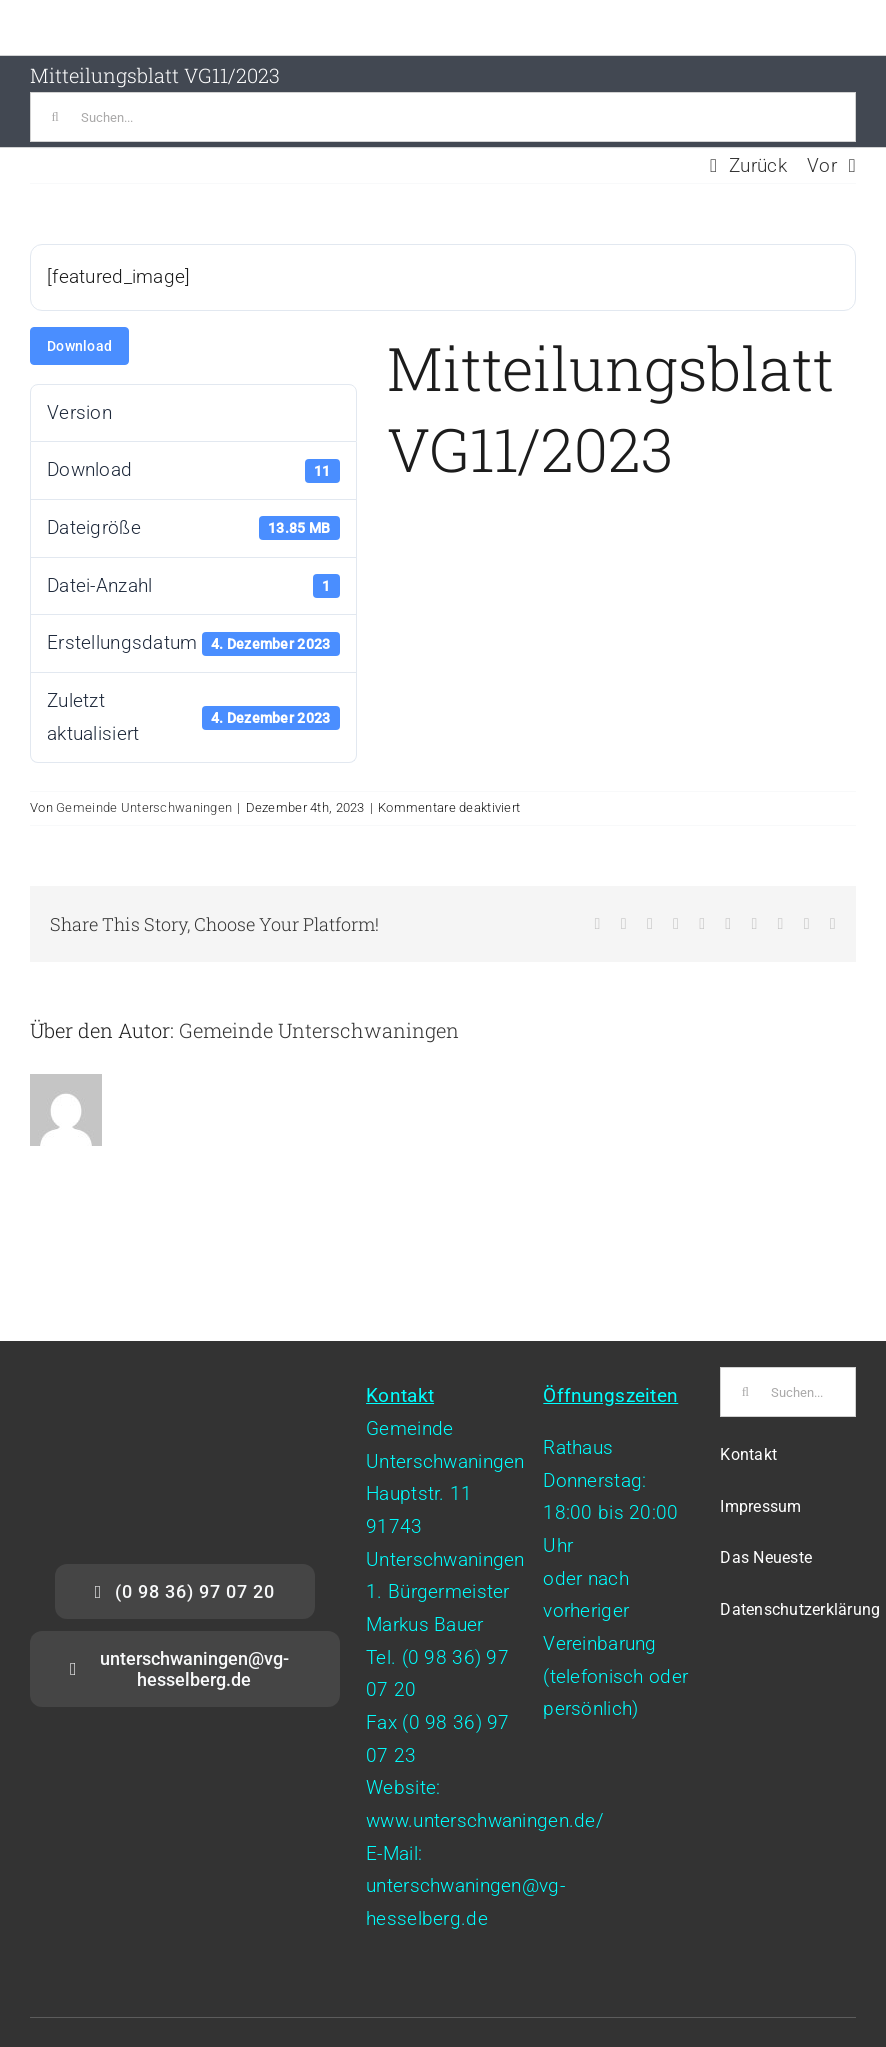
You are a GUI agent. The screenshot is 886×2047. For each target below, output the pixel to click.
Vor (822, 165)
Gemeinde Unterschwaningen (144, 807)
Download (79, 346)
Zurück (758, 165)
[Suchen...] (443, 117)
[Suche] (55, 117)
